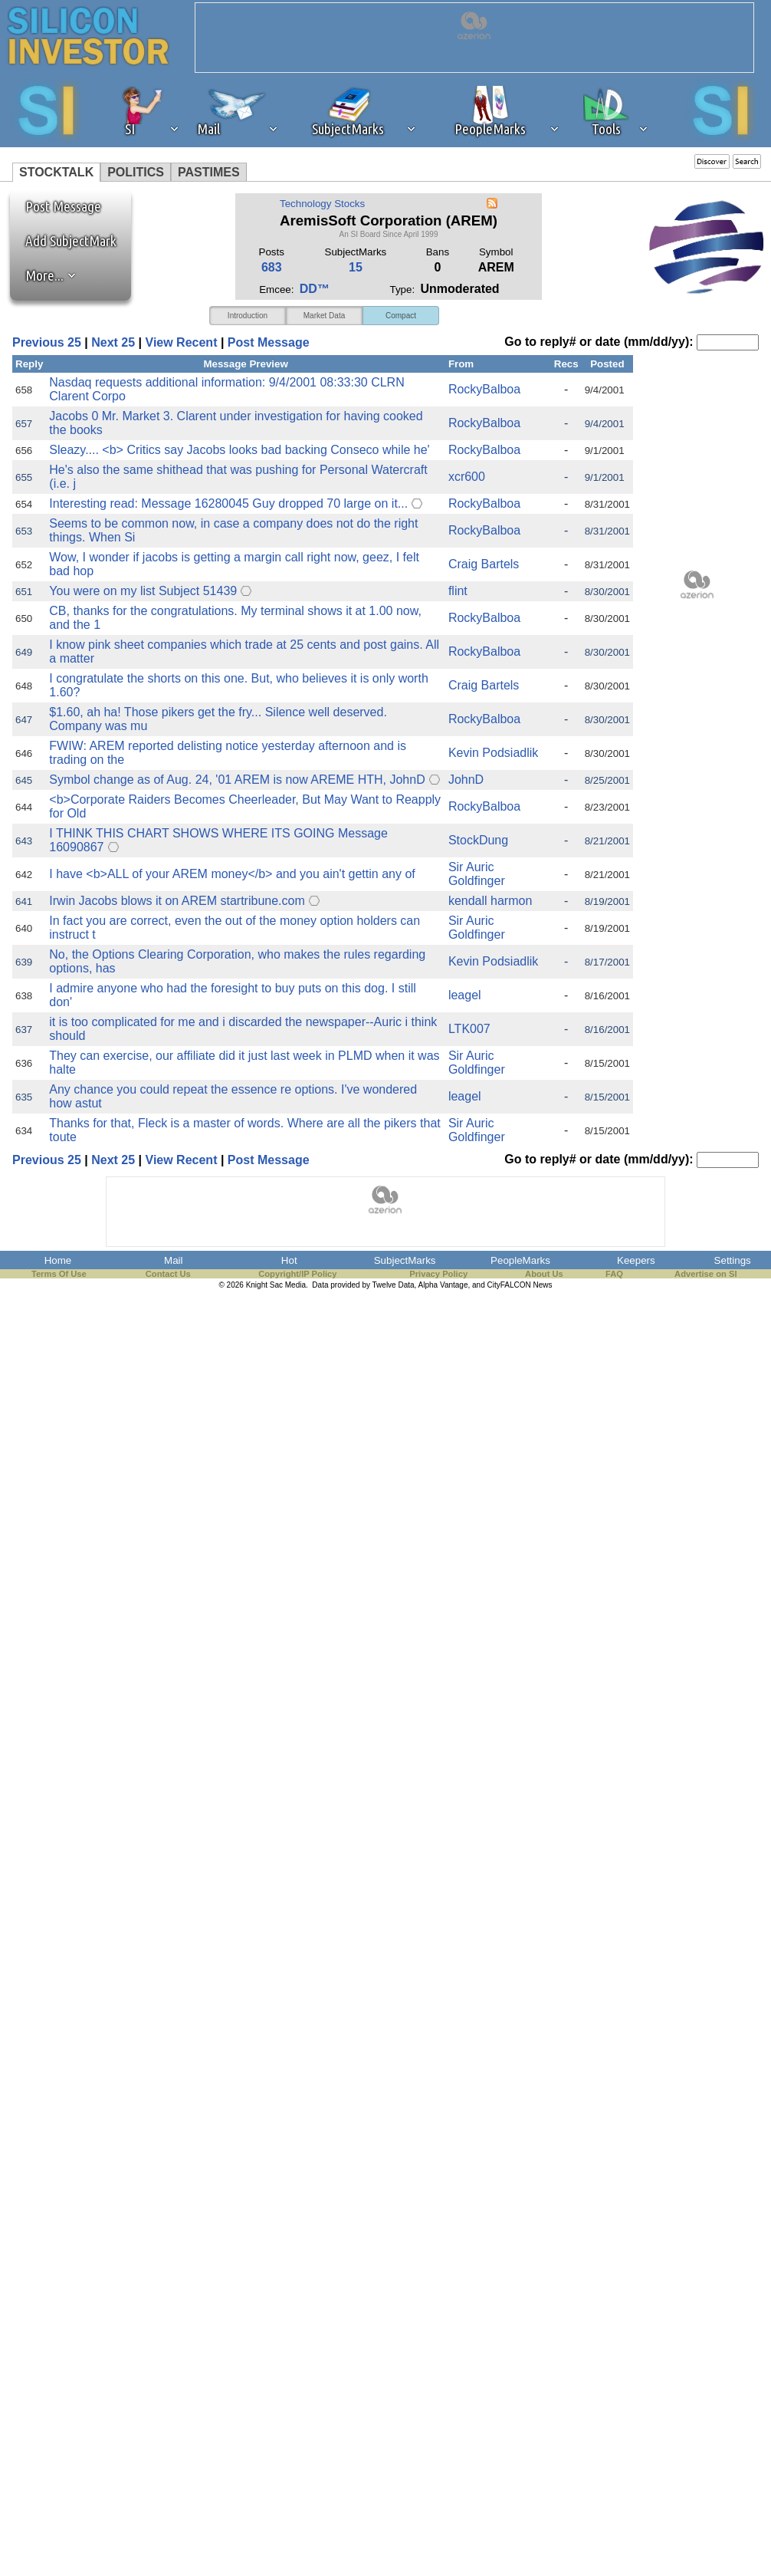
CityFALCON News (520, 1285)
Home (58, 1260)
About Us (544, 1273)
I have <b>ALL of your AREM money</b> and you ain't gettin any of (232, 873)
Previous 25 (46, 342)
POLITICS (135, 172)
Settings (732, 1260)
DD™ (315, 288)
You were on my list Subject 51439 (143, 590)
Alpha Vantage (443, 1285)
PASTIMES (209, 172)
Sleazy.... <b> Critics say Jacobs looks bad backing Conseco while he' (239, 449)
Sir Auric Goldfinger (476, 873)
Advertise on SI (705, 1273)
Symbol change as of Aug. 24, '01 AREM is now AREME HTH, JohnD (237, 779)
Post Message (56, 206)
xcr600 (466, 476)
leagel (464, 995)
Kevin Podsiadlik (493, 752)
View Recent (182, 342)
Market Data (324, 315)
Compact (401, 315)
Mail (173, 1260)
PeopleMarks (520, 1260)
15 (356, 267)
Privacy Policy (438, 1273)
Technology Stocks (322, 203)
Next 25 (113, 342)
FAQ (614, 1273)
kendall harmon (490, 900)
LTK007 (469, 1028)
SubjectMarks (405, 1260)
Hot (289, 1260)
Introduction (247, 315)
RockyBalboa (484, 389)
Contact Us (168, 1273)
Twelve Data (393, 1285)
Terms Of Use (59, 1273)
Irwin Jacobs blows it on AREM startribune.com (176, 900)
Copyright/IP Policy (297, 1273)
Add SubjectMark (70, 240)
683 (271, 267)
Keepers (636, 1260)
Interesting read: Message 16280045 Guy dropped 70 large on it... (228, 503)
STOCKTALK (56, 172)
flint (458, 590)
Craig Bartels (483, 564)
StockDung (478, 840)
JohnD (466, 779)
